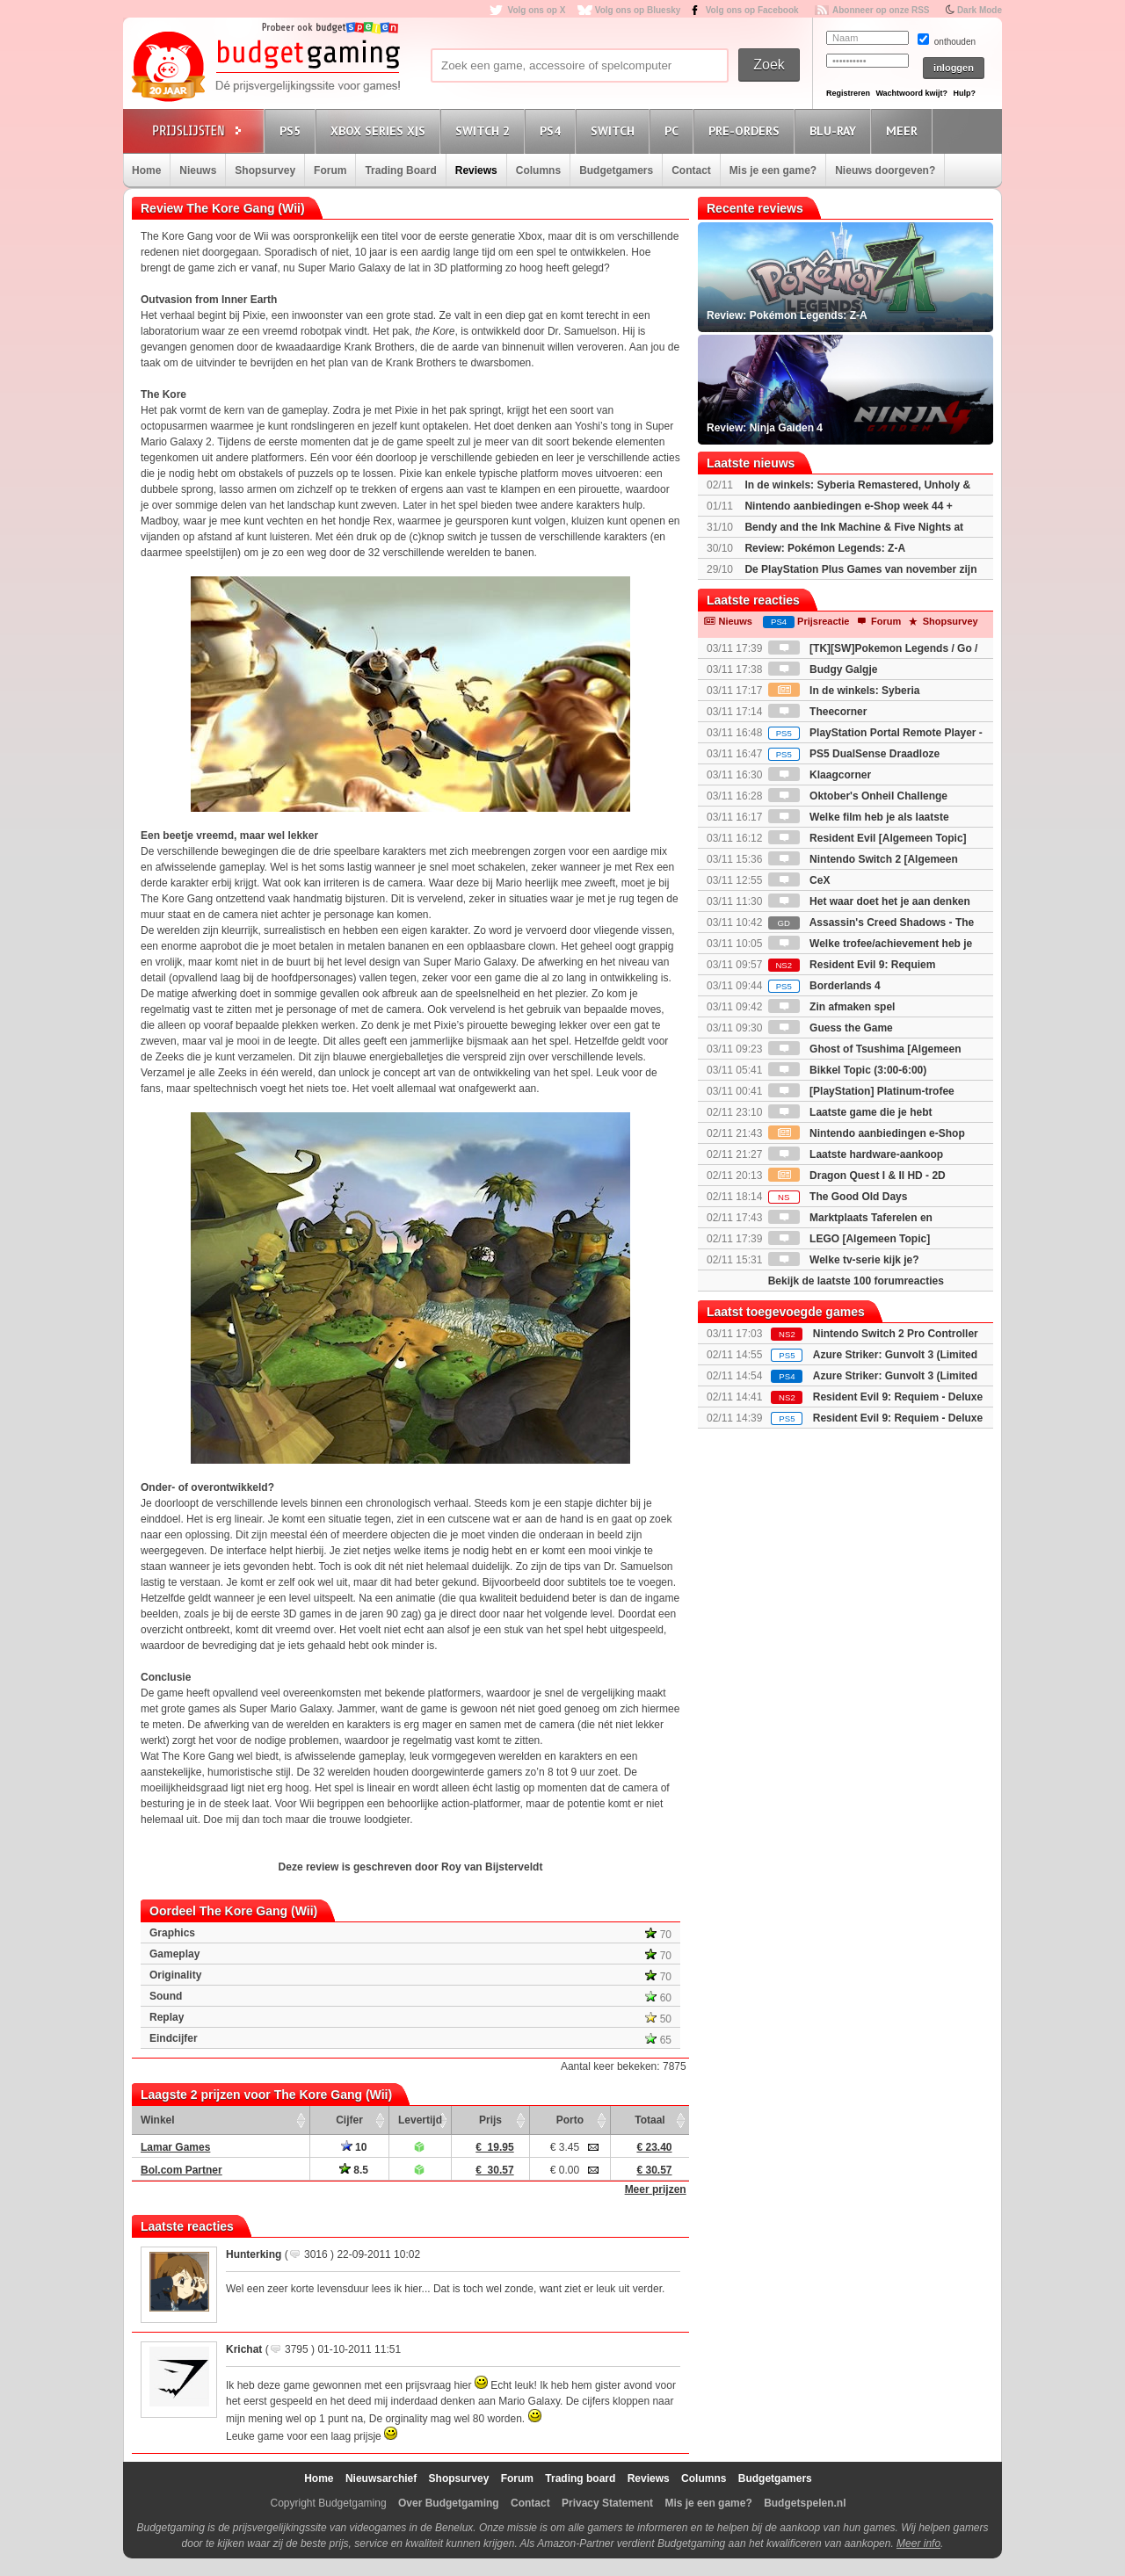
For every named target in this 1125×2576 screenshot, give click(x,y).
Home (146, 170)
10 (354, 2147)
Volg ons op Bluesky (638, 10)
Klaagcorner (819, 775)
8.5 (353, 2170)
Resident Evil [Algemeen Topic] (867, 838)
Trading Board (400, 170)
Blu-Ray (835, 130)
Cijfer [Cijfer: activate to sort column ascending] (349, 2120)
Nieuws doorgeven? (885, 170)
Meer (904, 130)
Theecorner (817, 712)
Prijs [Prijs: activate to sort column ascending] (490, 2120)
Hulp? (964, 93)
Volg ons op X (536, 10)
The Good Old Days (838, 1196)
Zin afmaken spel (832, 1007)
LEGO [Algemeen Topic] (849, 1239)
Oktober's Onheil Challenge (857, 796)
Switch (615, 130)
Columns (538, 170)
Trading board (580, 2478)
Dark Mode (979, 10)
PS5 (292, 130)
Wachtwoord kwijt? (911, 93)
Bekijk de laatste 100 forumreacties (856, 1281)
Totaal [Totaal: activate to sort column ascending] (649, 2120)
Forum (330, 170)
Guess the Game (830, 1028)
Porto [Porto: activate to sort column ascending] (570, 2120)
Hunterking (253, 2254)
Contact (691, 170)
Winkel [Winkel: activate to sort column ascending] (158, 2120)
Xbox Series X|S (380, 130)
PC (674, 130)
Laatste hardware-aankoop (855, 1154)
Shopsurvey (265, 170)
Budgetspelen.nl (805, 2503)
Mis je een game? (773, 170)
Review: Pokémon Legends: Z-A (824, 548)
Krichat (244, 2349)
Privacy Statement (607, 2503)
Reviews (476, 170)
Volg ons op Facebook (752, 10)
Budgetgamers (616, 170)
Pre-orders (746, 130)
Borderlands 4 (824, 986)
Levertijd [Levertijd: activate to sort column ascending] (420, 2120)
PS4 (553, 130)
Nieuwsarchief (381, 2478)
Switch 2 (485, 130)
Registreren (848, 93)
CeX (799, 880)
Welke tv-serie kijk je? (843, 1260)
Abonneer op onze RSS (881, 10)
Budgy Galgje (823, 669)
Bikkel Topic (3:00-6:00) (847, 1070)
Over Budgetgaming (448, 2503)
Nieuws (197, 170)
